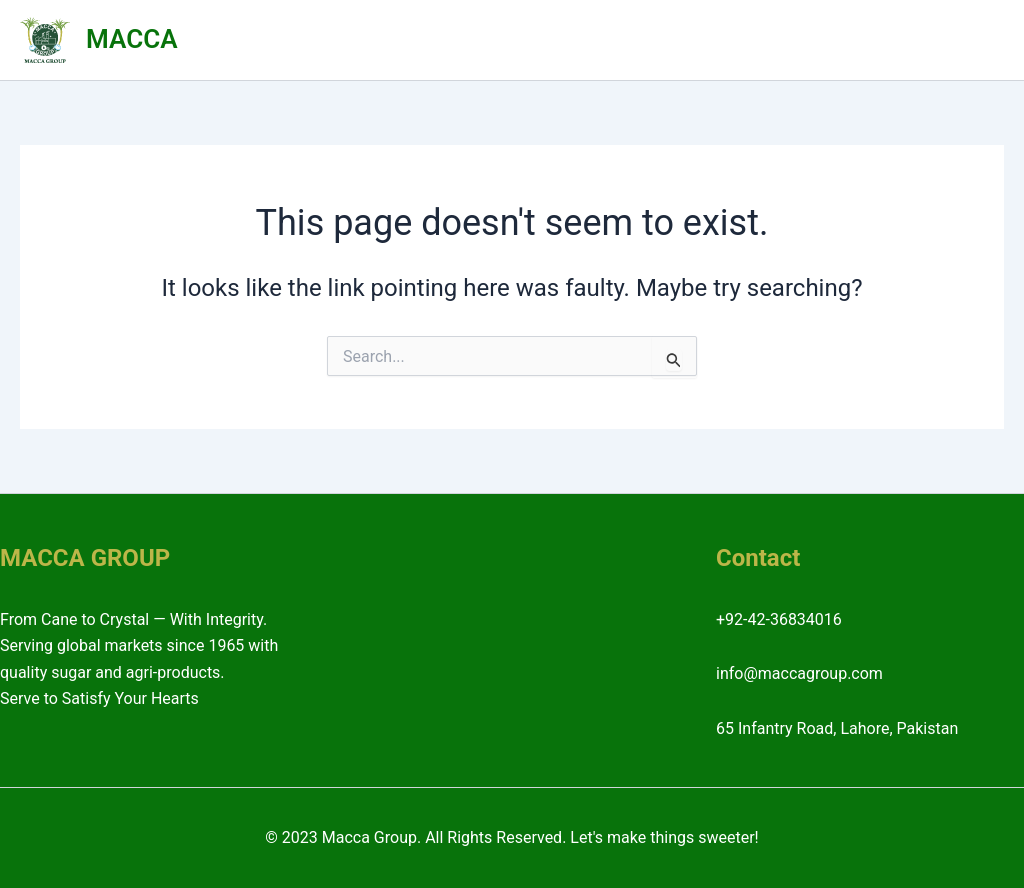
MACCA (131, 39)
